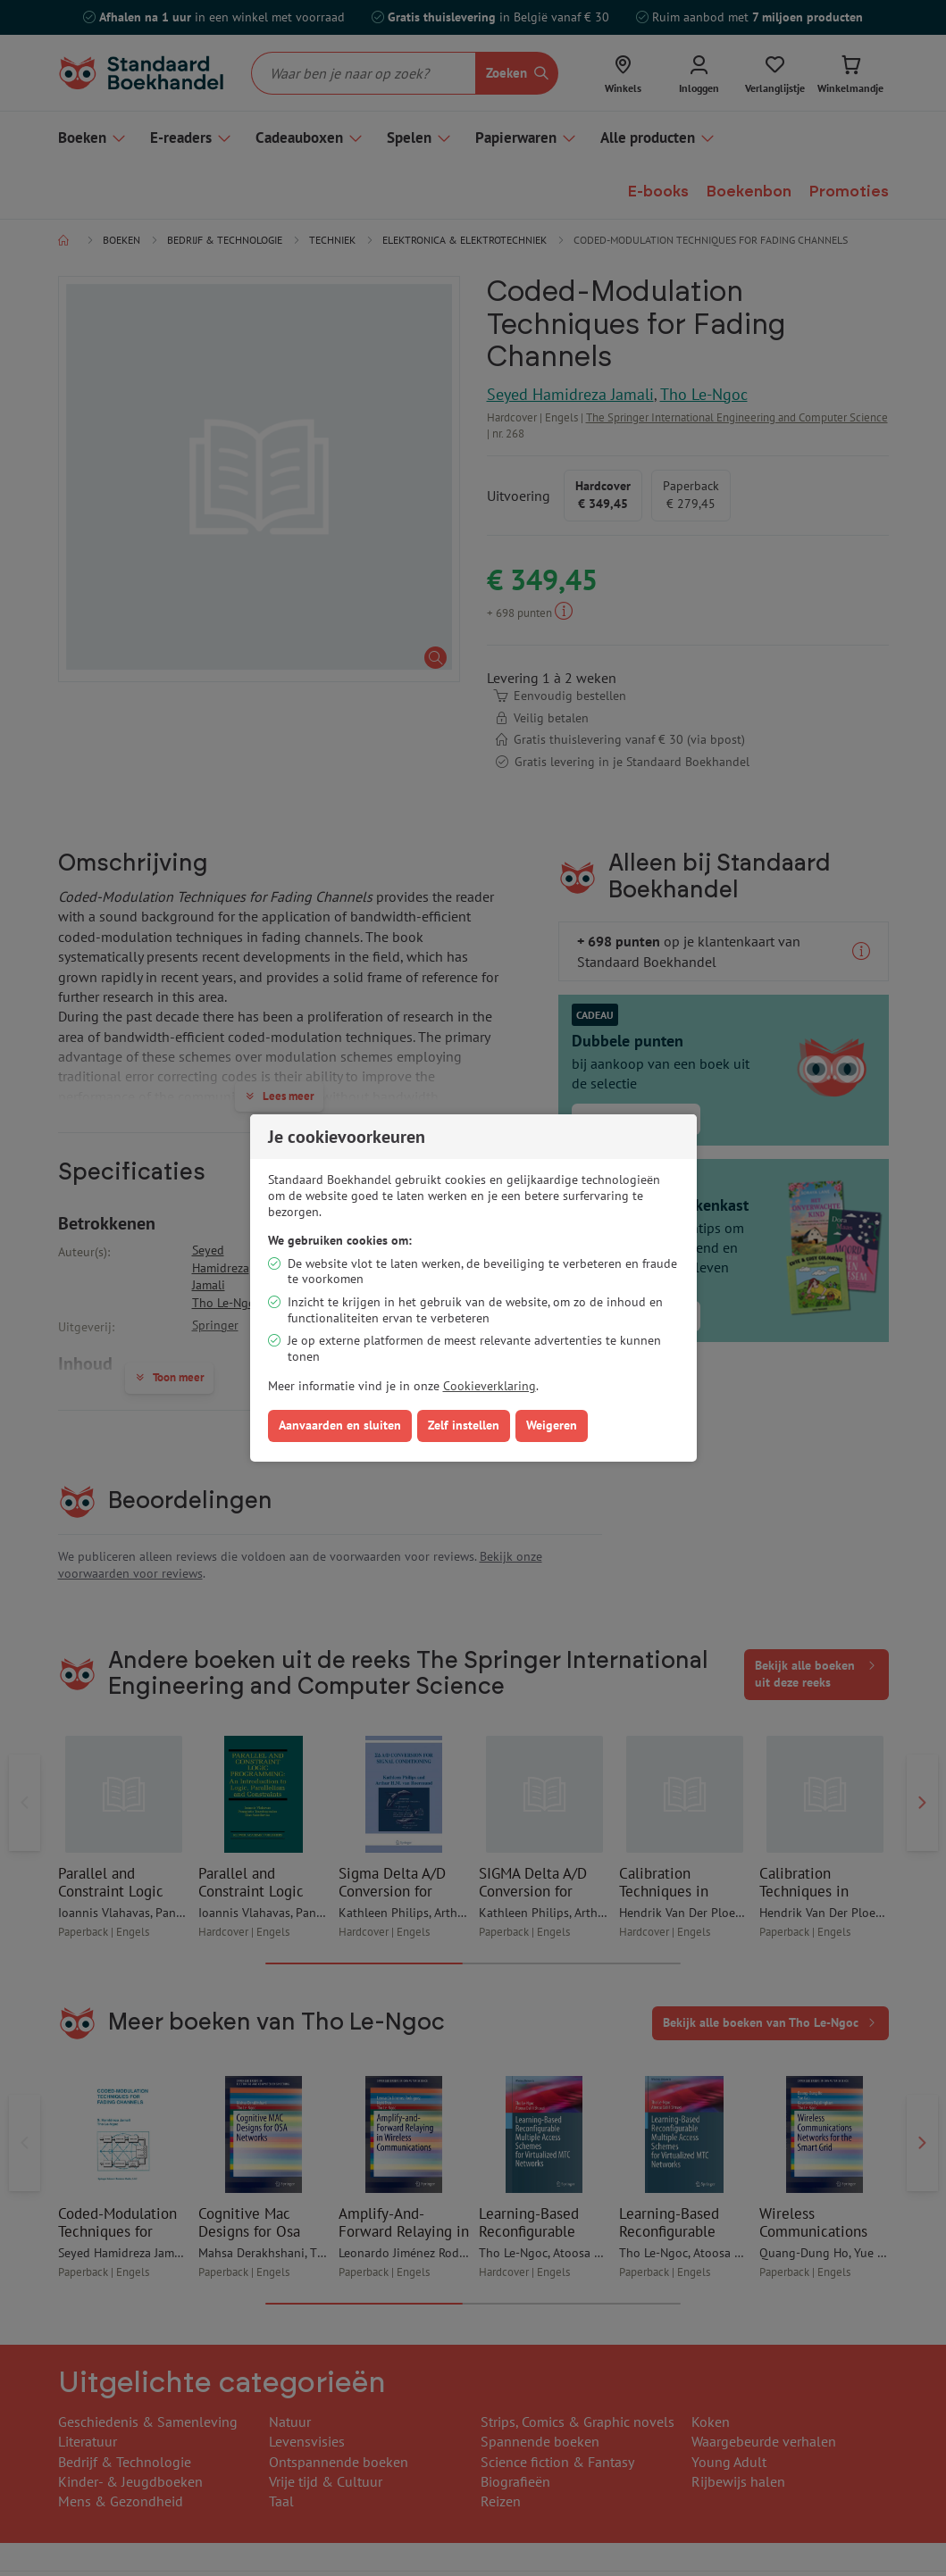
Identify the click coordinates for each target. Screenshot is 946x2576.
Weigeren (551, 1425)
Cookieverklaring (489, 1386)
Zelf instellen (463, 1425)
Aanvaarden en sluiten (340, 1425)
